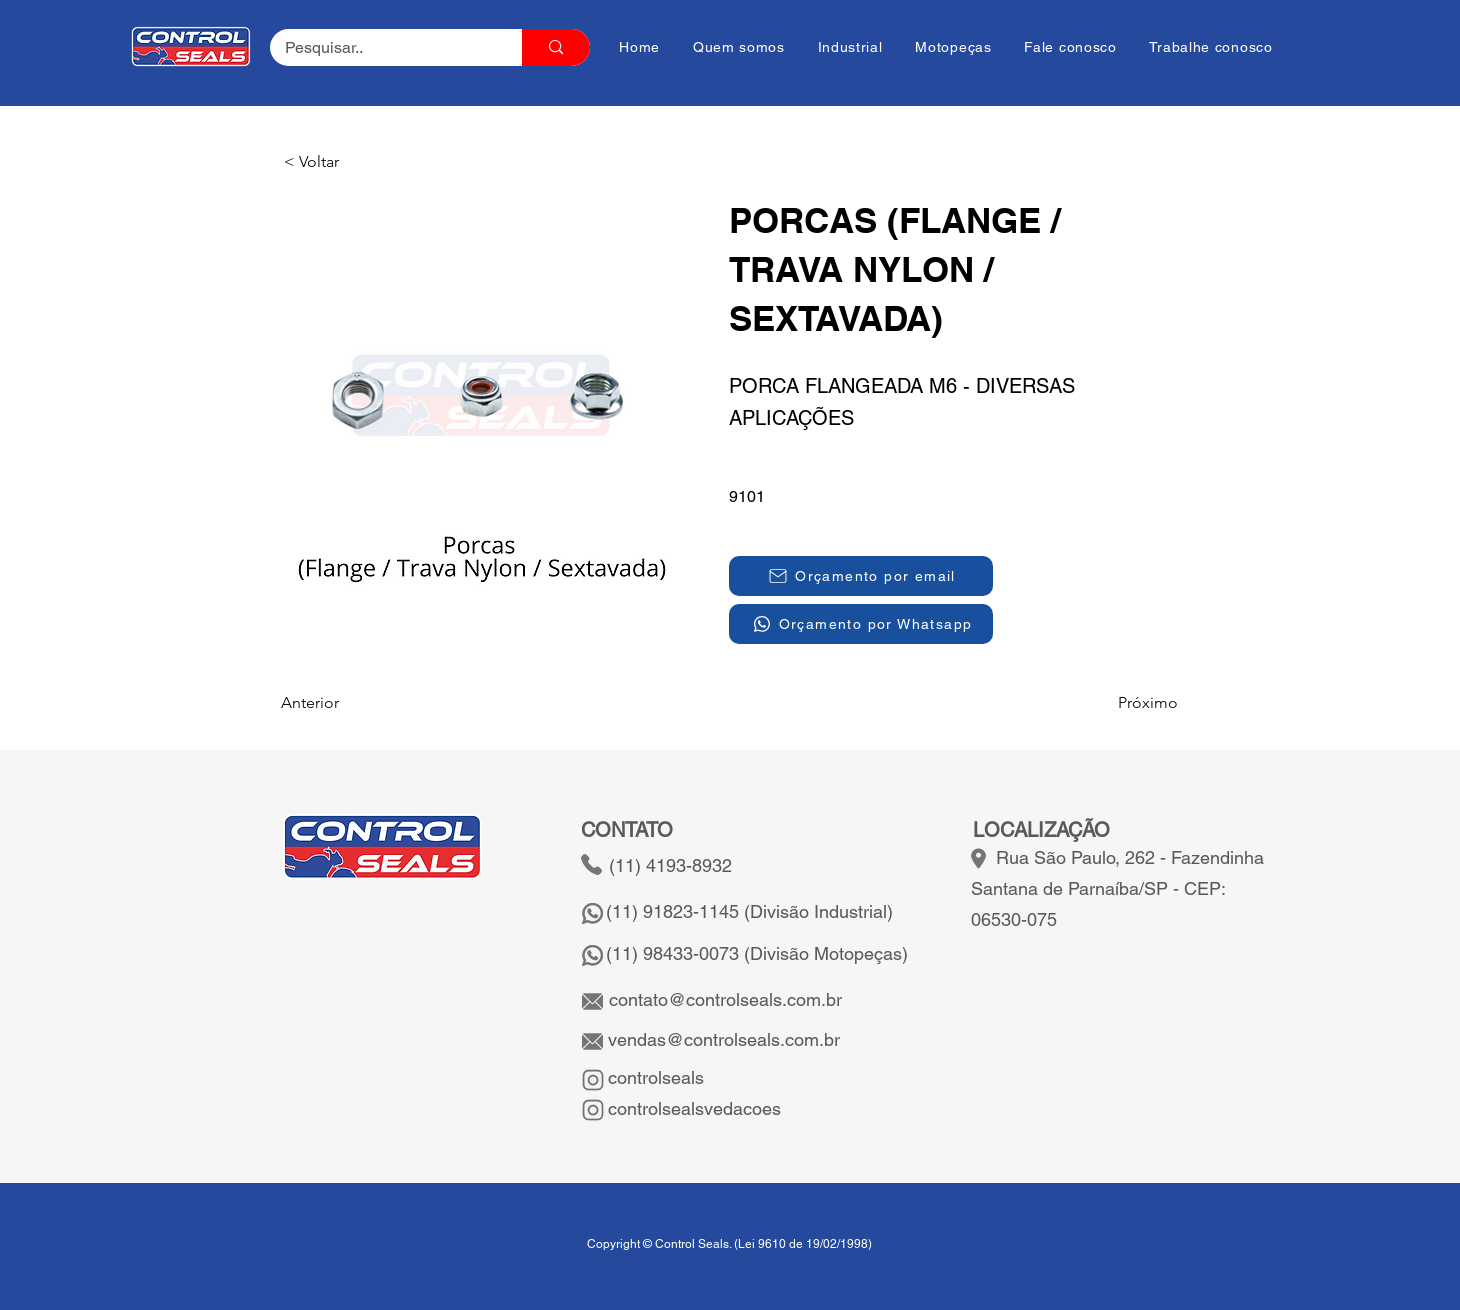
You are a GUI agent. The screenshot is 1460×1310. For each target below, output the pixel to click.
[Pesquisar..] (382, 48)
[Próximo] (1128, 703)
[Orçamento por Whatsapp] (861, 624)
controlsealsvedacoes (692, 1108)
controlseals (653, 1077)
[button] (350, 162)
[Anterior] (347, 703)
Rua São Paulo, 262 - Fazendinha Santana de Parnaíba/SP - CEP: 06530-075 (1117, 888)
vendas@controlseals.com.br (721, 1039)
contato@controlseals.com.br (725, 999)
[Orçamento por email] (861, 576)
